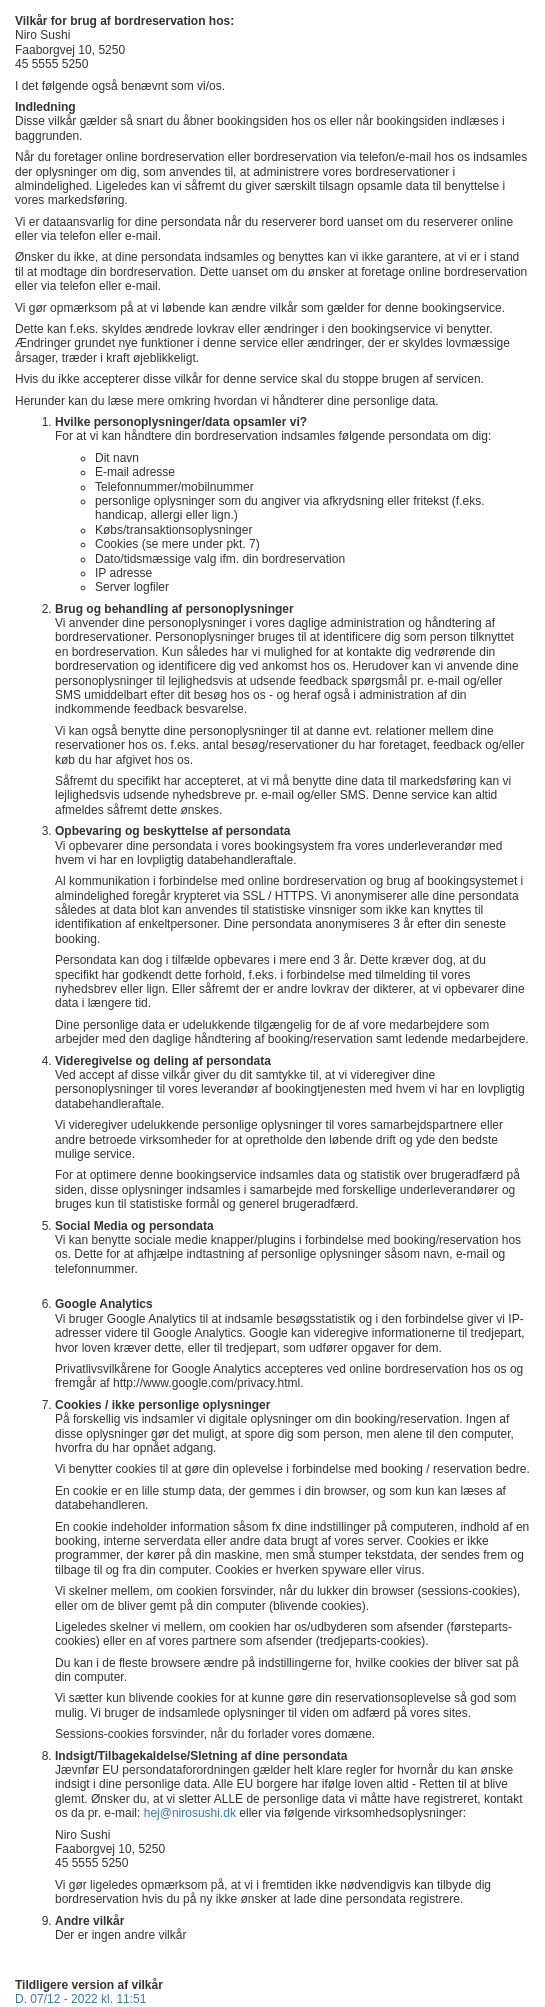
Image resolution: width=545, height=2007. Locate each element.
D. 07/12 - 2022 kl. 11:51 (80, 1999)
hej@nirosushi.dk (190, 1813)
